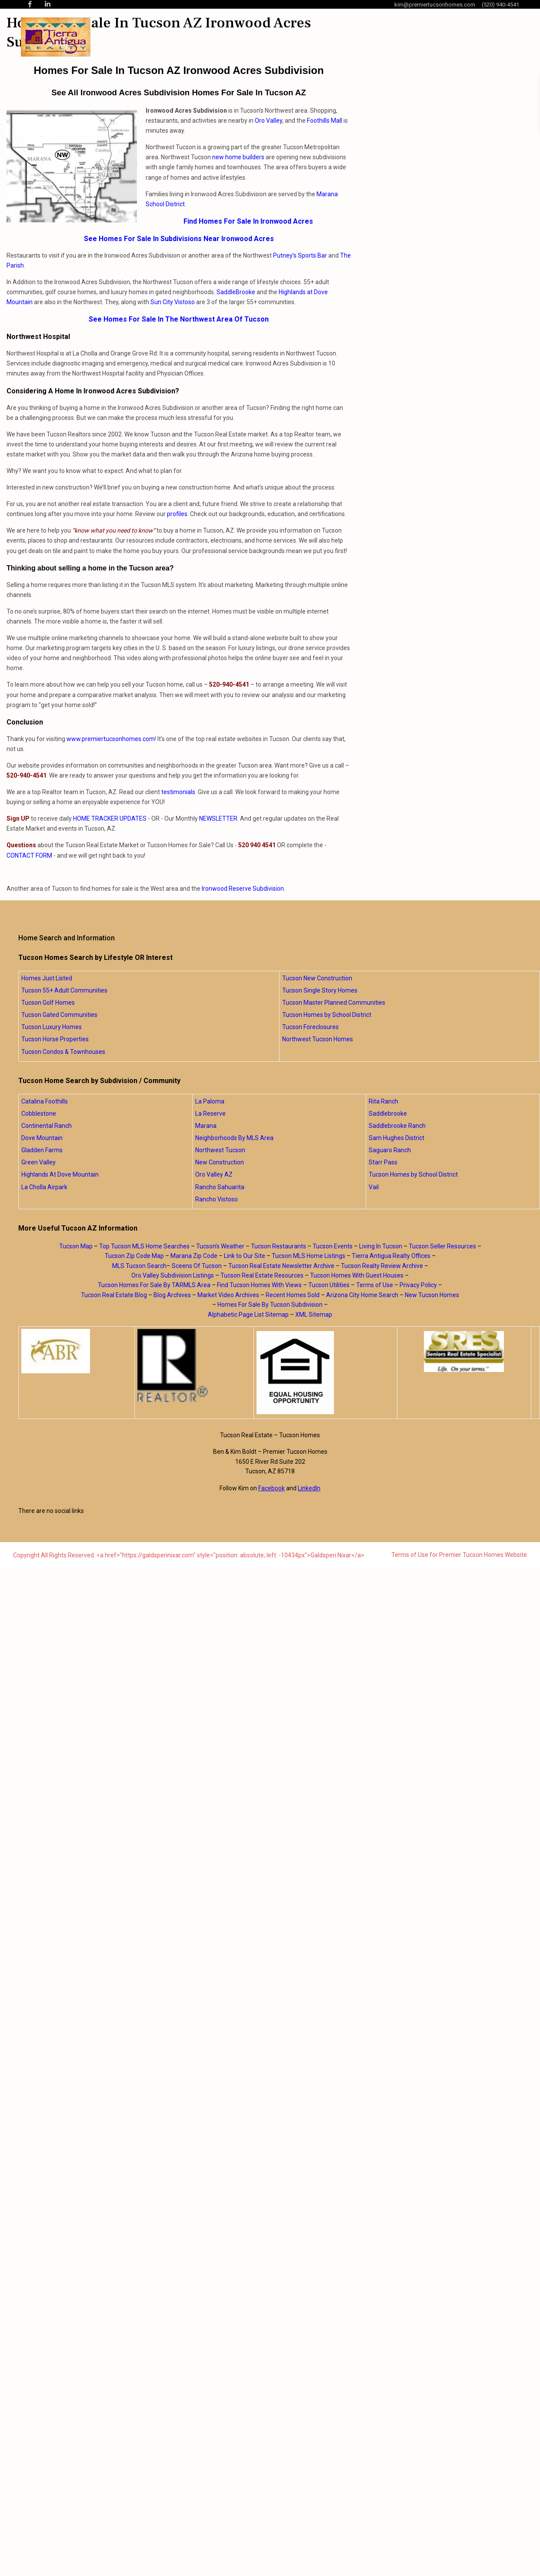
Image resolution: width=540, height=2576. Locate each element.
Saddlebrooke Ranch (397, 1125)
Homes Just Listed (46, 978)
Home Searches (314, 37)
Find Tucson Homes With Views (259, 1284)
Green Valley (38, 1162)
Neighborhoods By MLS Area (234, 1137)
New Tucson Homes (432, 1294)
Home (226, 37)
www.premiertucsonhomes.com (111, 738)
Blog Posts (376, 37)
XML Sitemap (313, 1314)
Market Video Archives (228, 1294)
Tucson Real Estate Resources (261, 1275)
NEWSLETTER (218, 818)
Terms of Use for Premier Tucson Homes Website (459, 1554)
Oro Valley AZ (214, 1174)
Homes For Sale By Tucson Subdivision (270, 1304)
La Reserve (210, 1113)
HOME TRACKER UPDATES (110, 818)
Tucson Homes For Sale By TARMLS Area (154, 1284)
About (259, 37)
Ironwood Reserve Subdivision (243, 888)
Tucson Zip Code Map (134, 1255)
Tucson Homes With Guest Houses (356, 1275)
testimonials (178, 791)
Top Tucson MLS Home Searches (144, 1246)
